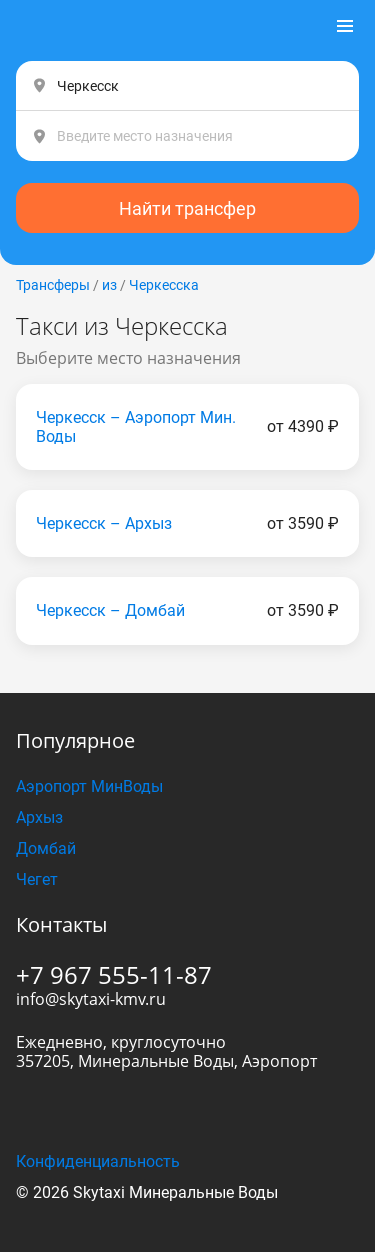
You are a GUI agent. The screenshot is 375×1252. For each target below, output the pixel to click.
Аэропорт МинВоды (89, 786)
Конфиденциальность (98, 1161)
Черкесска (164, 285)
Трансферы (53, 285)
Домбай (46, 848)
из (109, 285)
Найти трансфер (187, 208)
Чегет (37, 879)
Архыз (39, 817)
